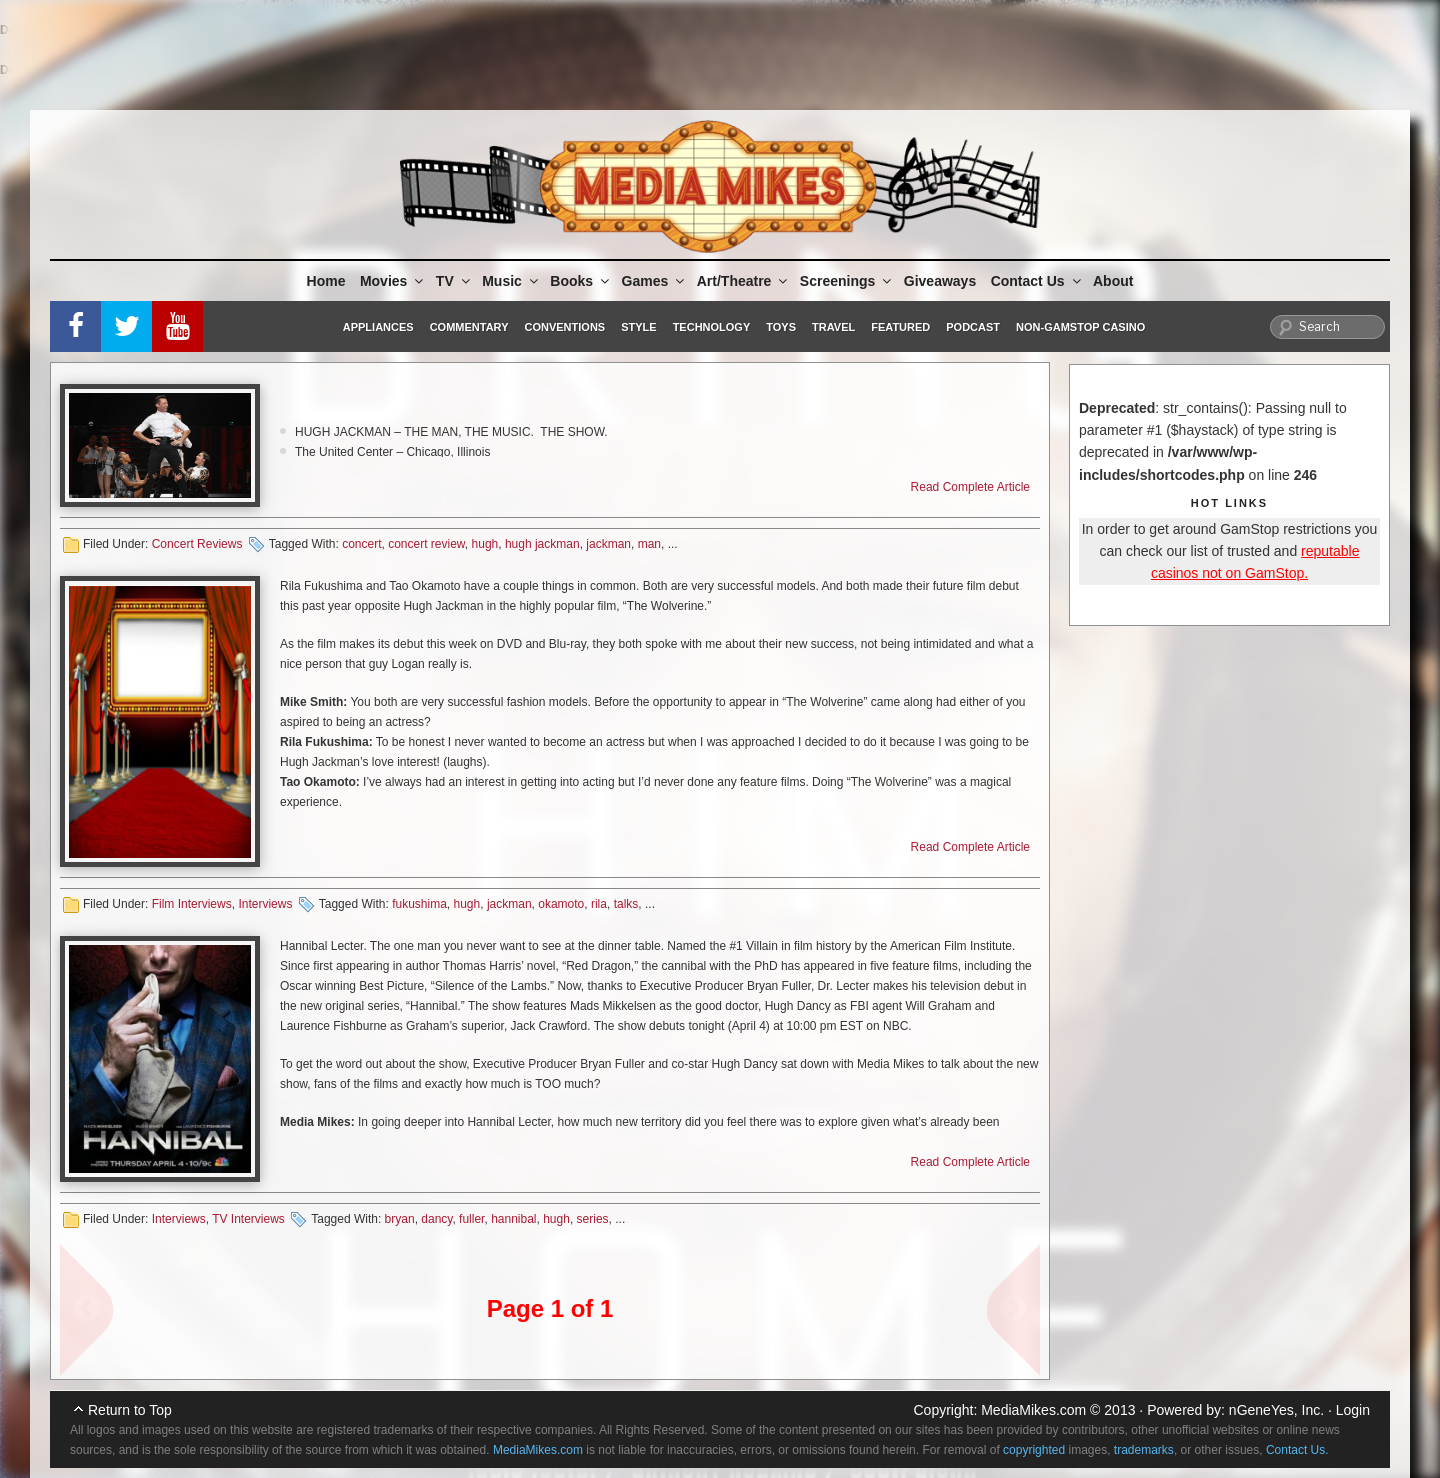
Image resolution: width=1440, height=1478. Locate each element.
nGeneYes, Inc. (1276, 1410)
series (593, 1219)
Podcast (973, 327)
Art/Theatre (744, 281)
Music (511, 281)
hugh (485, 544)
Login (1353, 1410)
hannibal (513, 1219)
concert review (426, 544)
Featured (900, 327)
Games (655, 281)
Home (326, 281)
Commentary (469, 327)
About (1113, 281)
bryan (400, 1219)
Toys (781, 327)
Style (638, 327)
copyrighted (1034, 1450)
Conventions (564, 327)
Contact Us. (1297, 1450)
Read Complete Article (970, 487)
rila (599, 904)
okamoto (561, 904)
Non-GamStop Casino (1080, 327)
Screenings (847, 281)
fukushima (419, 904)
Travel (833, 327)
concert (361, 544)
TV (454, 281)
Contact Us (1037, 281)
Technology (712, 327)
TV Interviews (248, 1219)
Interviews (265, 904)
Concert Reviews (197, 544)
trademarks (1144, 1450)
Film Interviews (192, 904)
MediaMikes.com (1033, 1410)
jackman (608, 544)
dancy (436, 1219)
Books (581, 281)
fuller (471, 1219)
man (649, 544)
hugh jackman (542, 544)
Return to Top (130, 1410)
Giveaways (940, 281)
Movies (393, 281)
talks (626, 904)
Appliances (378, 327)
